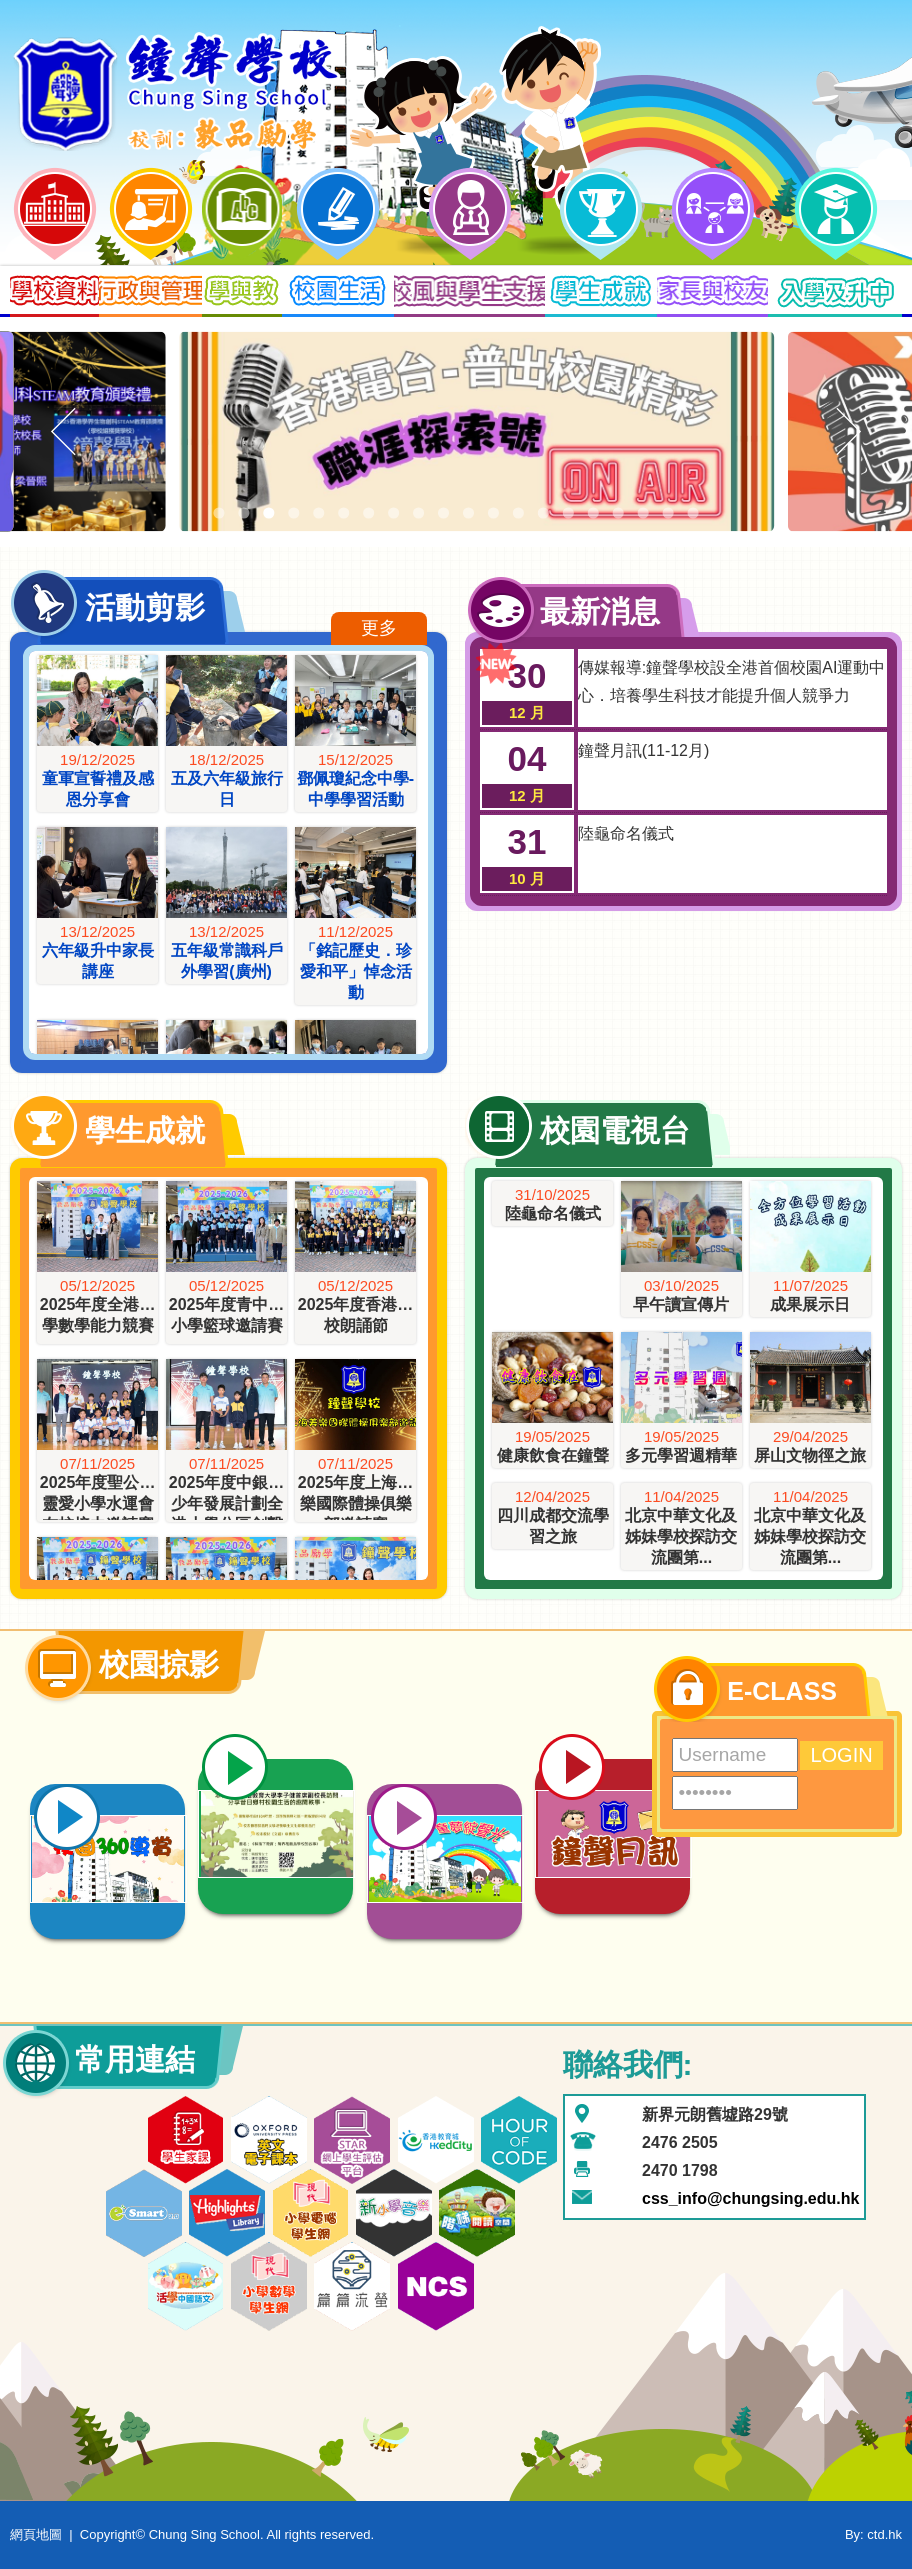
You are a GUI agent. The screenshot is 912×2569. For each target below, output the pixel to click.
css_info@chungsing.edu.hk (750, 2198)
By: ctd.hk (873, 2534)
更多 (379, 628)
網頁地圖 (36, 2534)
